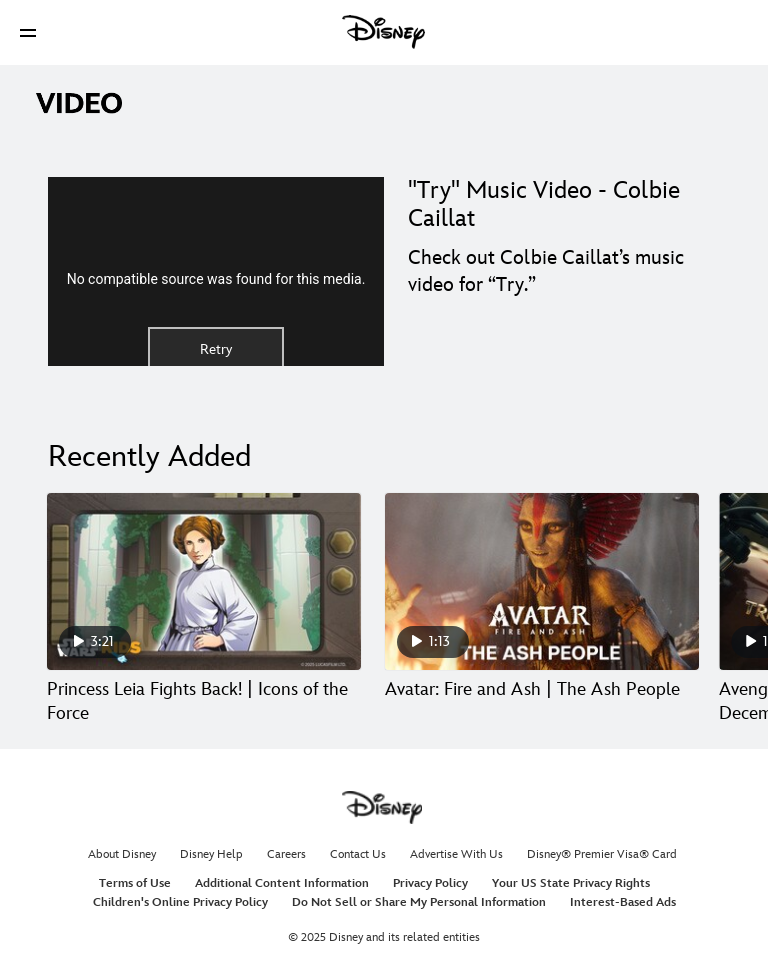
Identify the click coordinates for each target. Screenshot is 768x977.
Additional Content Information (282, 883)
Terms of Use (135, 883)
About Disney (122, 854)
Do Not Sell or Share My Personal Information (419, 902)
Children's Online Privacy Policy (180, 902)
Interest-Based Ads (623, 902)
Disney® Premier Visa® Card (602, 854)
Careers (286, 854)
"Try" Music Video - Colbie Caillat (544, 204)
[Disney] (384, 32)
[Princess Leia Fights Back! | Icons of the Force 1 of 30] (204, 581)
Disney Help (211, 854)
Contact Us (358, 854)
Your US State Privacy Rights (571, 883)
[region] (216, 271)
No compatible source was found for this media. (216, 279)
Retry (216, 349)
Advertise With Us (456, 854)
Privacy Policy (430, 883)
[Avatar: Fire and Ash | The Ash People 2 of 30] (542, 581)
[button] (28, 32)
